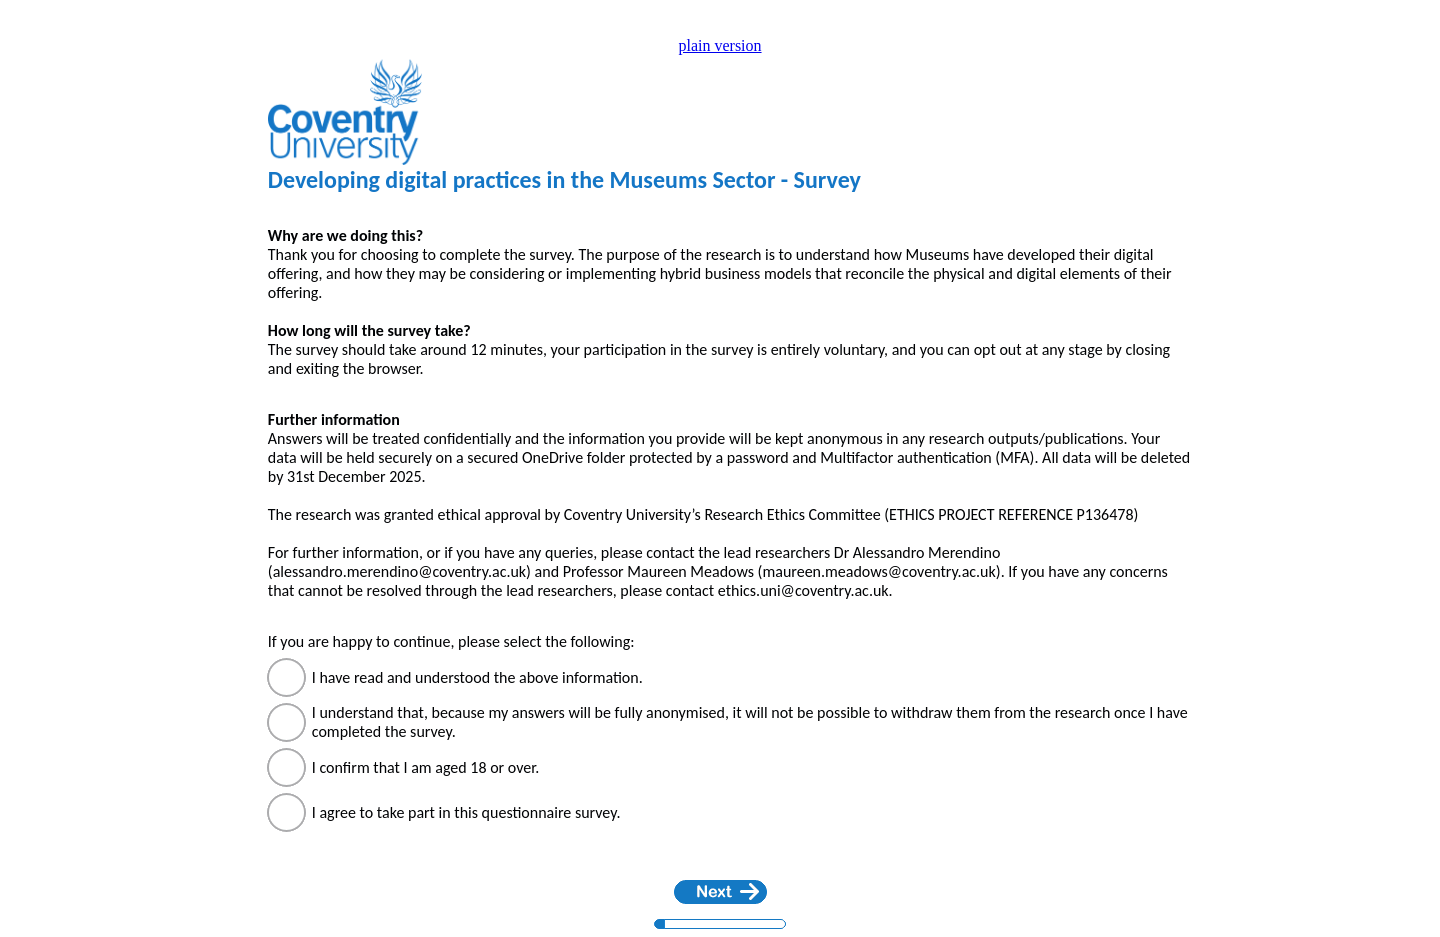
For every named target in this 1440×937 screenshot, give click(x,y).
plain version (719, 45)
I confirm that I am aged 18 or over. (433, 767)
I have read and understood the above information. (481, 677)
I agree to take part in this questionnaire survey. (470, 812)
